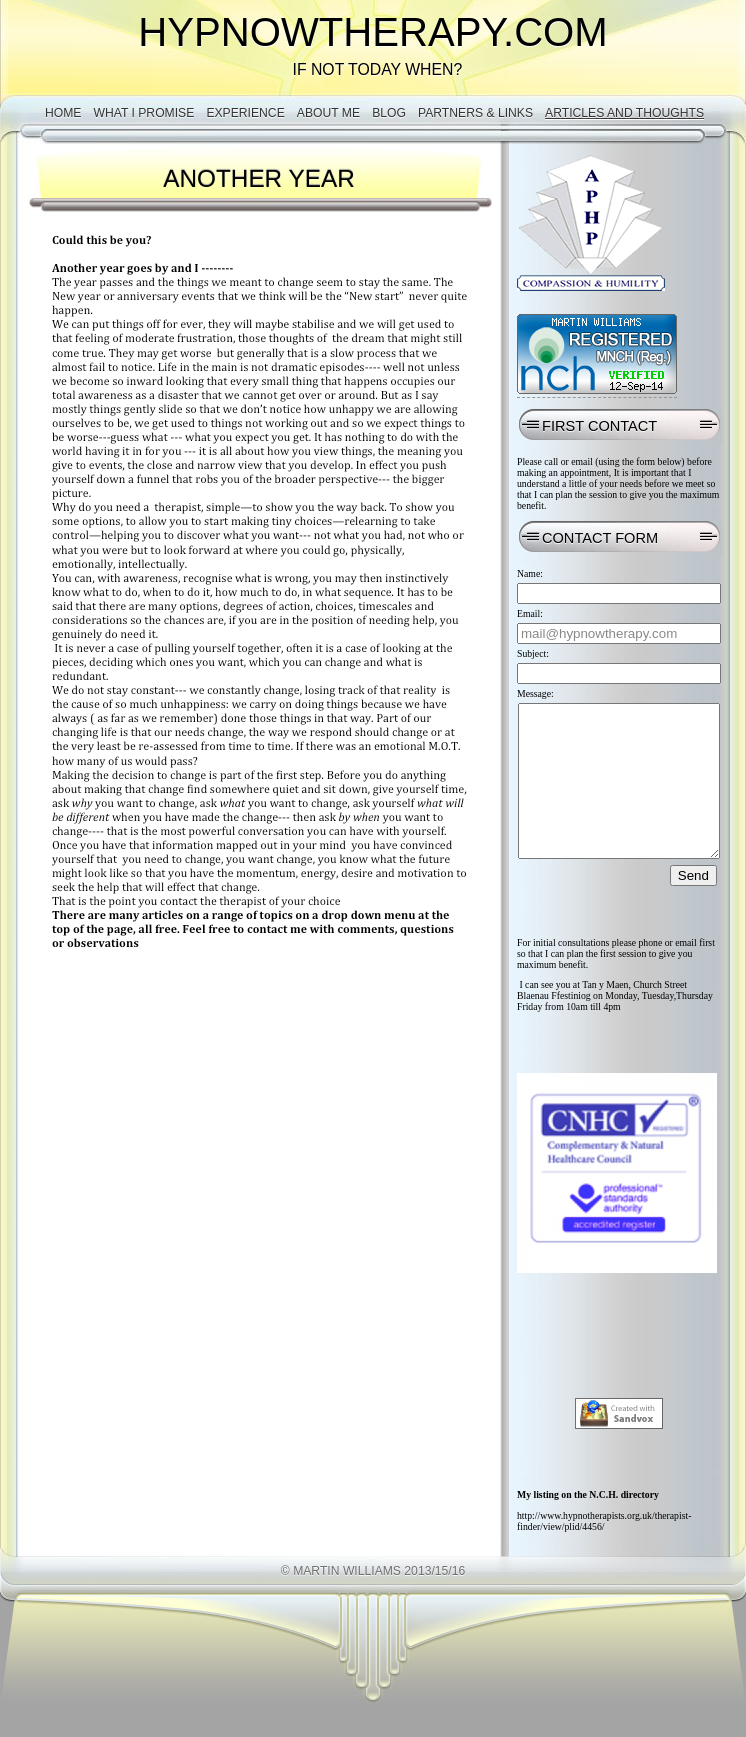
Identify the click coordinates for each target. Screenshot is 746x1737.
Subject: (533, 653)
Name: (530, 573)
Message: (535, 693)
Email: (530, 613)
